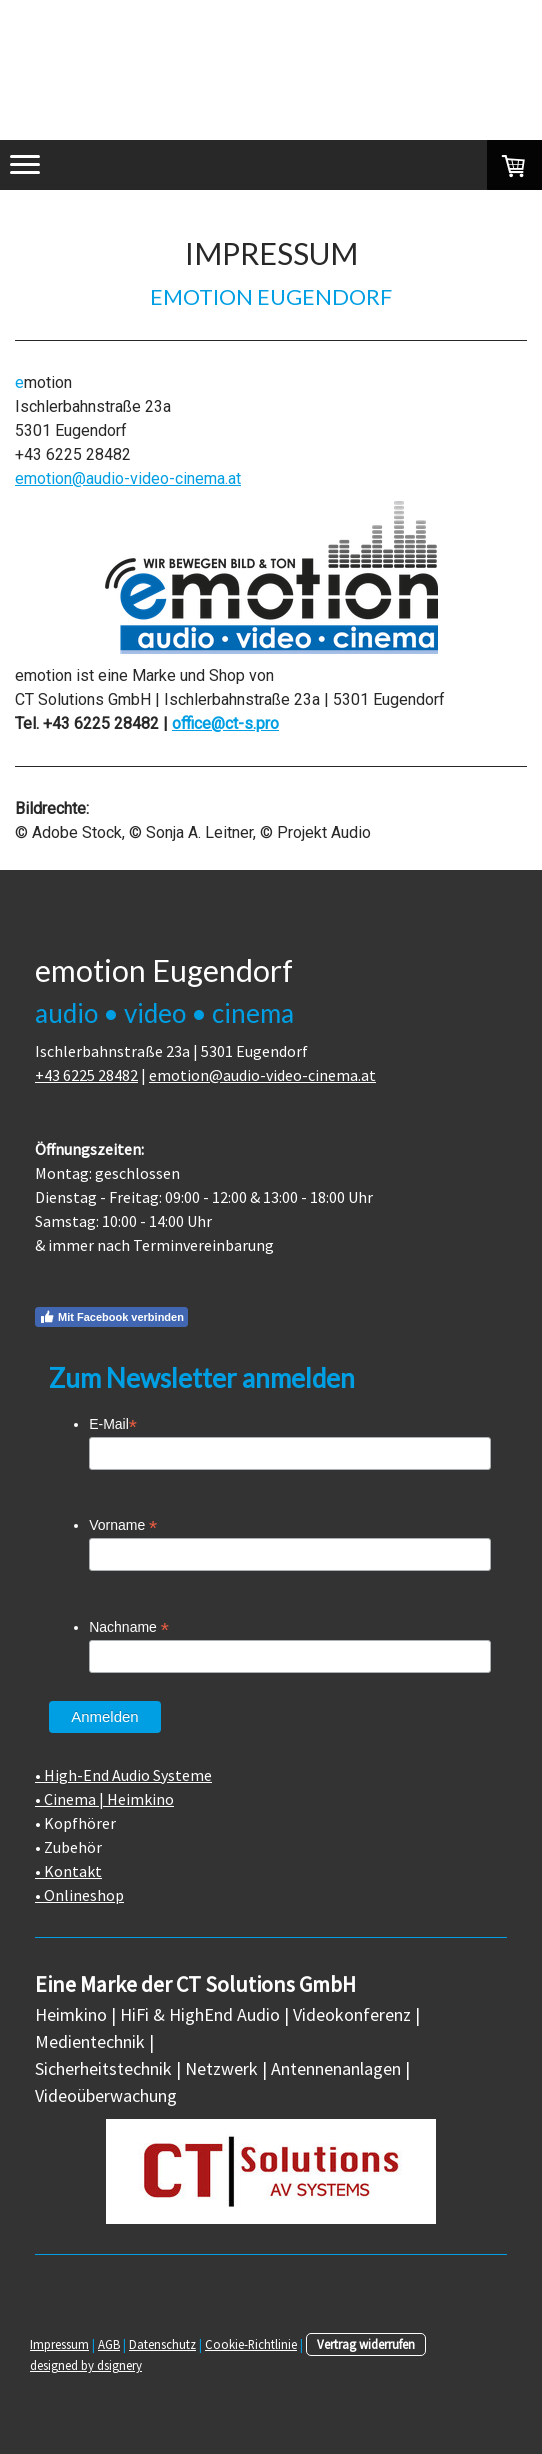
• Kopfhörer (75, 1823)
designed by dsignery (86, 2365)
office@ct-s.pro (225, 723)
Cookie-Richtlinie (251, 2344)
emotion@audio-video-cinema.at (128, 478)
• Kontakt (68, 1871)
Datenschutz (162, 2344)
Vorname (123, 1525)
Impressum (59, 2344)
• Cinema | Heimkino (104, 1799)
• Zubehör (68, 1847)
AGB (109, 2344)
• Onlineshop (79, 1895)
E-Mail (113, 1424)
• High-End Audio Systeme (123, 1775)
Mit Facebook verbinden (111, 1317)
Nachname (129, 1627)
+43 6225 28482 (86, 1075)
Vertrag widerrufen (366, 2344)
